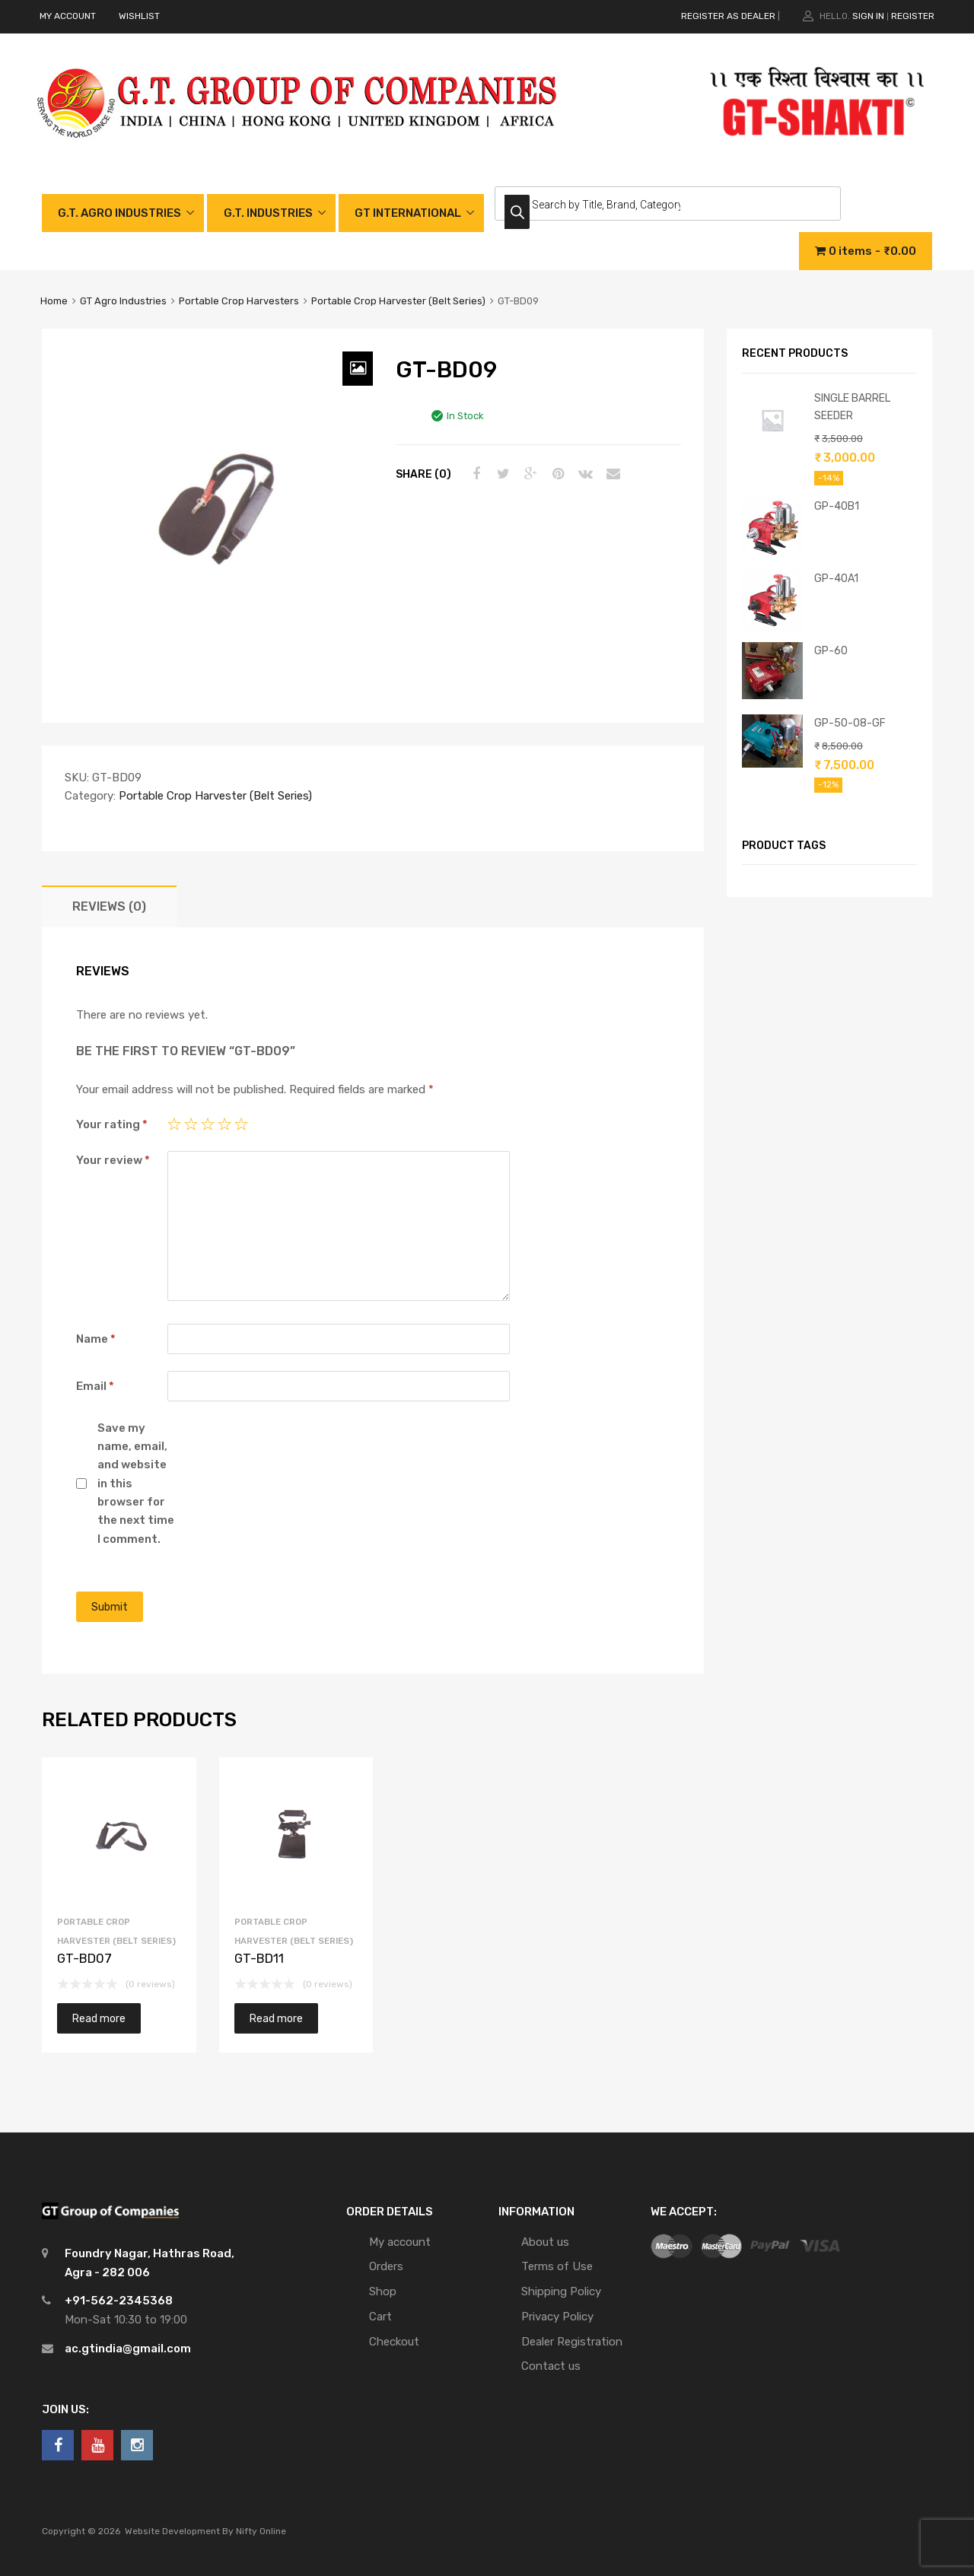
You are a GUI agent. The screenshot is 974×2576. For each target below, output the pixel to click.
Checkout (394, 2342)
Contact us (551, 2366)
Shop (382, 2291)
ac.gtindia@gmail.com (128, 2348)
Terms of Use (557, 2266)
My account (400, 2242)
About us (545, 2242)
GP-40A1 (836, 578)
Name (96, 1339)
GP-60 (831, 650)
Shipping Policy (561, 2291)
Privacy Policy (557, 2316)
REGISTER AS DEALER (728, 16)
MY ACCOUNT (68, 16)
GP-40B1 (836, 506)
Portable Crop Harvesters (239, 301)
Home (54, 301)
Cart (380, 2316)
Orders (386, 2266)
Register (912, 16)
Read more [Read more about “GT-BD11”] (276, 2018)
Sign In (868, 16)
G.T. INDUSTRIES (268, 213)
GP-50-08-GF (850, 723)
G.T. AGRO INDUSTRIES (119, 213)
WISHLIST (139, 16)
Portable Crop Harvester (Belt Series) (398, 301)
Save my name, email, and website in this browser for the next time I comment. (135, 1483)
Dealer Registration (571, 2342)
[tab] (109, 906)
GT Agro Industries (123, 301)
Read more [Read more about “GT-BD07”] (99, 2018)
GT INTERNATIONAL (408, 213)
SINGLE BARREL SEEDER (852, 406)
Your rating (112, 1124)
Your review (113, 1160)
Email (95, 1386)
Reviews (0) (109, 906)
